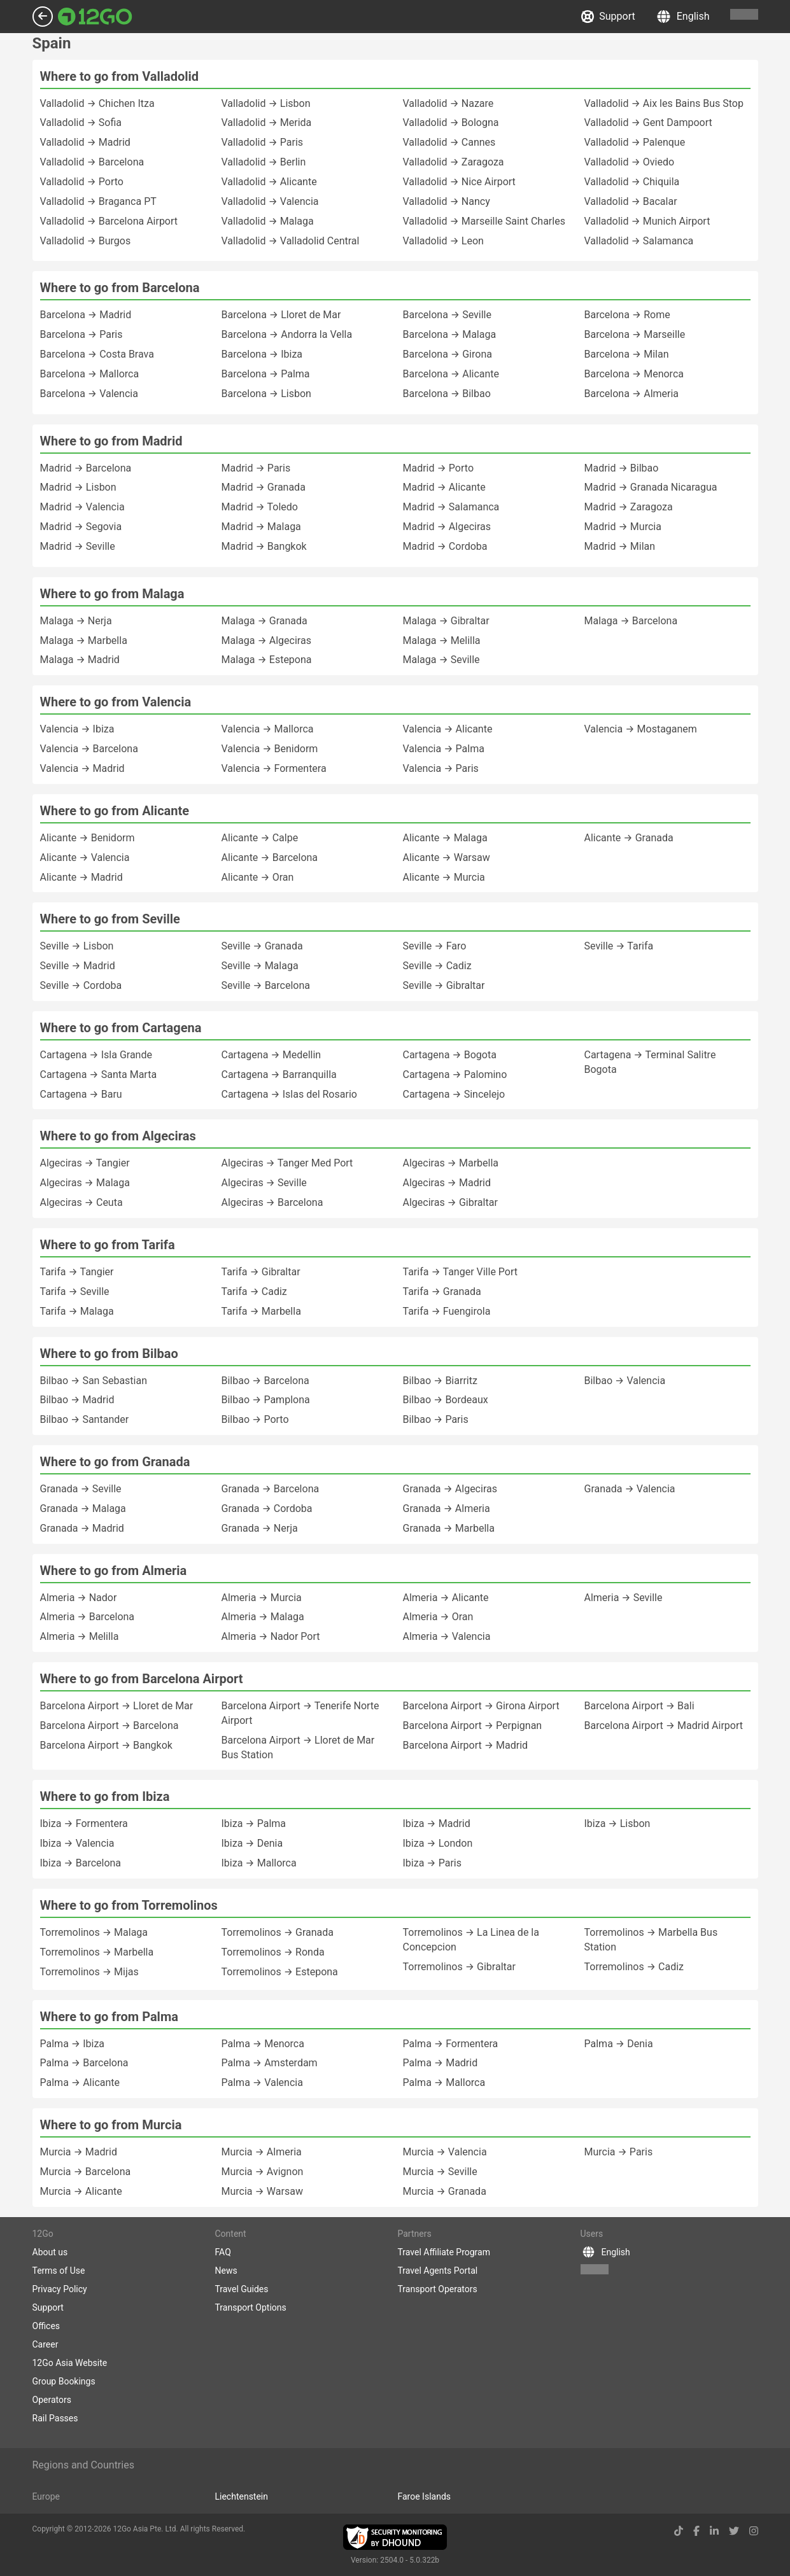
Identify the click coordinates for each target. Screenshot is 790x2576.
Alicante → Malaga (445, 838)
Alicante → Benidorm (87, 838)
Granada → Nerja (260, 1528)
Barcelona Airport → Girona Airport (481, 1706)
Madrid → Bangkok (264, 546)
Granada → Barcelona (271, 1489)
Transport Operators (437, 2289)
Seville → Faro (435, 946)
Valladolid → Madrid (85, 142)
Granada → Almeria (446, 1508)
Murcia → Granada (444, 2191)
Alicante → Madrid (81, 877)
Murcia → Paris (618, 2152)
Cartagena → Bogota (450, 1055)
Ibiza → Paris (432, 1863)
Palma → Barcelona (84, 2063)
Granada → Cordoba (267, 1508)
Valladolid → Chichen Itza (97, 103)
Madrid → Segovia (81, 527)
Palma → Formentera (450, 2044)
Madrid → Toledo (260, 507)
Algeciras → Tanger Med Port (287, 1163)
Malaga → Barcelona (631, 621)
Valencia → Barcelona (89, 749)
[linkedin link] (714, 2531)
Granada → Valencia (629, 1489)
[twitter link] (734, 2531)
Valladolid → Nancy (446, 201)
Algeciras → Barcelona (272, 1202)
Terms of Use (58, 2270)
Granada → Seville (81, 1489)
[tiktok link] (678, 2531)
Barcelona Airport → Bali (639, 1706)
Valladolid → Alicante (269, 182)
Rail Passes (55, 2418)
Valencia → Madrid (82, 768)
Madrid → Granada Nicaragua (650, 487)
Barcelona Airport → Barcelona (109, 1725)
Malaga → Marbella (83, 640)
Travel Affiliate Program (444, 2252)
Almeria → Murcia (262, 1598)
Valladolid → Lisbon (266, 103)
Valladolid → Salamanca (639, 241)
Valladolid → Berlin (264, 162)
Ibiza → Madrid (436, 1823)
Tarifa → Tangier (77, 1272)
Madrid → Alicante (444, 487)
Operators (51, 2400)
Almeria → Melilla (79, 1636)
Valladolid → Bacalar (630, 201)
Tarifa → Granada (442, 1291)
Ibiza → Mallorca (259, 1863)
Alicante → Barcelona (270, 857)
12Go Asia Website (70, 2363)
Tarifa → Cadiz (254, 1291)
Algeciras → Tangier (85, 1163)
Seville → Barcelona (266, 985)
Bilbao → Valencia (625, 1381)
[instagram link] (753, 2531)
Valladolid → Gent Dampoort (648, 122)
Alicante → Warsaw (446, 857)
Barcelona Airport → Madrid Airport (663, 1725)
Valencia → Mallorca (268, 729)
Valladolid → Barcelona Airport (109, 221)
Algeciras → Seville (264, 1183)
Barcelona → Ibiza (262, 354)
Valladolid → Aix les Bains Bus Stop (664, 103)
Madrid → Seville (77, 546)
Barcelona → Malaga (450, 334)
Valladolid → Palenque (635, 142)
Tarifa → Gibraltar (261, 1272)
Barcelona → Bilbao (447, 394)
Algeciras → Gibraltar (450, 1202)
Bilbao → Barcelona (265, 1381)
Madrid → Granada (264, 487)
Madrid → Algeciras (447, 527)
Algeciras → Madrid (447, 1183)
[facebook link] (696, 2531)
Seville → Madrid (77, 966)
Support (608, 16)
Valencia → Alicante (448, 729)
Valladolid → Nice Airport (459, 182)
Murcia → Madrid (78, 2152)
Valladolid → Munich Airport (647, 221)
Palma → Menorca (263, 2044)
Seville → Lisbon (77, 946)
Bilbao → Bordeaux (445, 1400)
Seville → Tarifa (619, 946)
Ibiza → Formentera (84, 1823)
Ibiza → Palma (254, 1823)
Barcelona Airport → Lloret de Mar (117, 1706)
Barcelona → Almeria (631, 394)
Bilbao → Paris (436, 1419)
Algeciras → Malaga (85, 1183)
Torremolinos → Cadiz (634, 1967)
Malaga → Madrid (80, 660)
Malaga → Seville (441, 660)
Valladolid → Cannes (449, 142)
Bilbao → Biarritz (440, 1381)
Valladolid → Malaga (268, 221)
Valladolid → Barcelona (92, 162)
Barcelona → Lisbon (266, 394)
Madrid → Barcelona (86, 468)
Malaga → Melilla (442, 640)
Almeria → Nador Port (271, 1636)
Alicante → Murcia (444, 877)
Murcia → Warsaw (262, 2191)
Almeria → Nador (78, 1598)
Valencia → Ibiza (77, 729)
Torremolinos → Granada (278, 1932)
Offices (46, 2326)
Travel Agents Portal (438, 2270)
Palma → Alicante (80, 2082)
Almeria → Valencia (447, 1636)
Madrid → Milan (620, 546)
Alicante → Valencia (85, 857)
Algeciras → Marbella (451, 1163)
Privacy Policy (59, 2289)
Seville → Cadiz (437, 966)
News (226, 2270)
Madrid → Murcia (622, 527)
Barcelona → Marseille (635, 334)
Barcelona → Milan (626, 354)
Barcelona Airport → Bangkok (106, 1745)
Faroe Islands (424, 2496)
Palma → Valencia (262, 2082)
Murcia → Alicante (81, 2191)
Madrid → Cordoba (445, 546)
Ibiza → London (438, 1843)
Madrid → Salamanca (451, 507)
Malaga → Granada (264, 621)
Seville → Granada (262, 946)
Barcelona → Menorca (634, 374)
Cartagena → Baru (81, 1094)
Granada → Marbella (449, 1528)
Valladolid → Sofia (81, 122)
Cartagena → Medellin (271, 1055)
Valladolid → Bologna (451, 122)
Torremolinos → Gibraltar (459, 1967)
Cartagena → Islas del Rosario (289, 1094)
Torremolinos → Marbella (97, 1952)
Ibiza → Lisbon (617, 1823)
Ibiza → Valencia (77, 1843)
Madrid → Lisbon (78, 487)
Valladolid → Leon (443, 241)
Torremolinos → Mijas (89, 1972)
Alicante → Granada (629, 838)
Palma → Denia (618, 2044)
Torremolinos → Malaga (94, 1932)
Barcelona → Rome (627, 315)
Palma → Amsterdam (270, 2063)
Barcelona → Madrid (86, 315)
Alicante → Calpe (260, 838)
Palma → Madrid (440, 2063)
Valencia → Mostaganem (640, 729)
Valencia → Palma (443, 749)
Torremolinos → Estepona (280, 1972)
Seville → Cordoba (81, 985)
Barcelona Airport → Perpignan (472, 1725)
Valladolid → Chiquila (632, 182)
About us (50, 2252)
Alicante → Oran (258, 877)
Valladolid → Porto (81, 182)
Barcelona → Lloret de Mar (281, 315)
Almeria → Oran (438, 1617)
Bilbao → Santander (84, 1419)
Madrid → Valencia (82, 507)
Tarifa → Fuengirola (447, 1311)
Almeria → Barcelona (87, 1617)
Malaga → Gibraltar (446, 621)
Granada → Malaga (83, 1508)
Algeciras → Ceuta (81, 1202)
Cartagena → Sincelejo (454, 1094)
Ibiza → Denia (252, 1843)
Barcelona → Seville (447, 315)
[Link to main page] (95, 16)
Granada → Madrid (82, 1528)
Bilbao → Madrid (77, 1400)
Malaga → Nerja (76, 621)
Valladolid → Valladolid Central (291, 241)
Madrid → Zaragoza (628, 507)
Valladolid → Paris (263, 142)
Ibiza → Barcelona (81, 1863)
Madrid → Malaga (261, 527)
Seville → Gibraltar (444, 985)
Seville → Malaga (260, 966)
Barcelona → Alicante (451, 374)
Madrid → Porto (438, 468)
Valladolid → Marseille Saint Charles (484, 221)
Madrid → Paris (256, 468)
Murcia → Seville (440, 2172)
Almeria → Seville (623, 1598)
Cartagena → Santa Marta (98, 1074)
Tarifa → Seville (74, 1291)
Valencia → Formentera (274, 768)
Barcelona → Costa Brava (97, 354)
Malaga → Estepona (267, 660)
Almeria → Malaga (263, 1617)
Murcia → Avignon (263, 2172)
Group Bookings (63, 2381)
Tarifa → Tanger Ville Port (460, 1272)
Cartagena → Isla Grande (96, 1055)
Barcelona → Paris (81, 334)
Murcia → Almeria (262, 2152)
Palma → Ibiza (72, 2044)
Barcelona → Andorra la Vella (287, 334)
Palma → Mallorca (444, 2082)
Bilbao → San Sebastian (94, 1381)
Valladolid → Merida (267, 122)
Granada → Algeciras (450, 1489)
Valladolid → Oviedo (629, 162)
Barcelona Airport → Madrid (465, 1745)
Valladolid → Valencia (270, 201)
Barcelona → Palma (266, 374)
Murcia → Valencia (445, 2152)
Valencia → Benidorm (270, 749)
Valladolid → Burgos (85, 241)
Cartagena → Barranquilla (279, 1074)
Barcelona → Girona (447, 354)
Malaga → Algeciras (266, 640)
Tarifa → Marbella (261, 1311)
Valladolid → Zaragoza (453, 162)
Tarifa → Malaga (77, 1311)
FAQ (223, 2252)
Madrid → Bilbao (621, 468)
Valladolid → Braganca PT (98, 201)
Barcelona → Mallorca (89, 374)
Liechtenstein (242, 2496)
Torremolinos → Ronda (273, 1952)
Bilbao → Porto (255, 1419)
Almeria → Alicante (446, 1598)
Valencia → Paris (441, 768)
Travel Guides (242, 2289)
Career (45, 2344)
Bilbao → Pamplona (266, 1400)
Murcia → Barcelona (85, 2172)
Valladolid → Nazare (448, 103)
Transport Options (250, 2307)
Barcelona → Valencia (89, 394)
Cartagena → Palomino (455, 1074)
